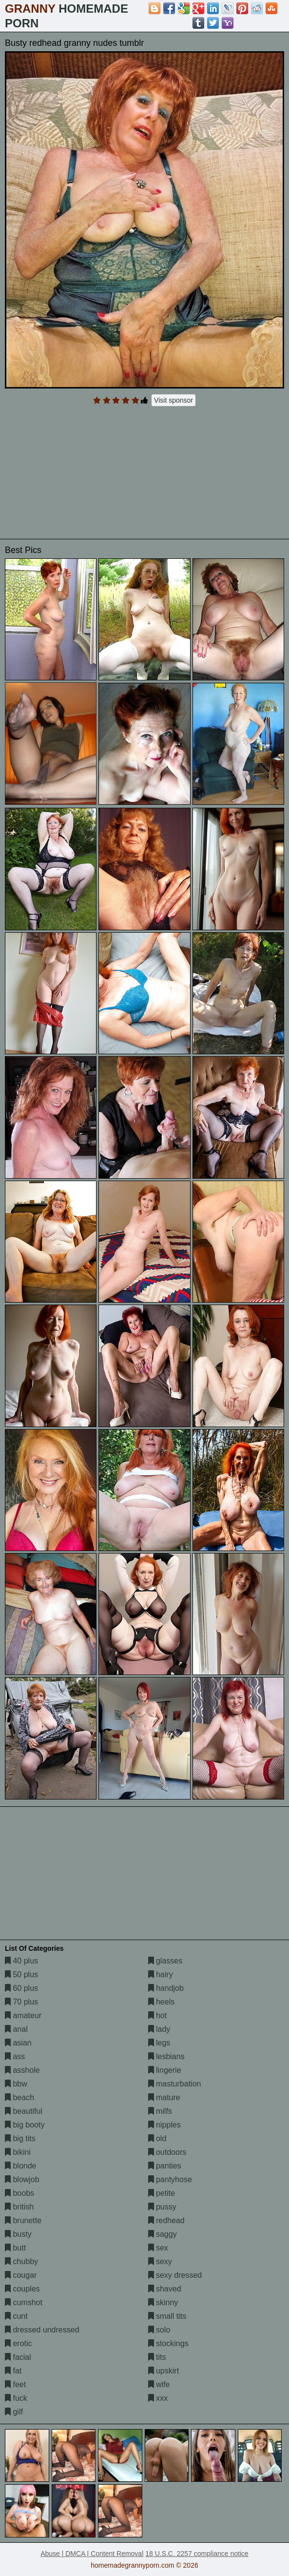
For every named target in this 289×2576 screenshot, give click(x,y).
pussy (162, 2207)
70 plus (21, 2002)
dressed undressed (42, 2330)
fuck (16, 2398)
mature (164, 2097)
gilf (14, 2412)
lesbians (166, 2056)
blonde (21, 2166)
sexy (160, 2261)
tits (157, 2357)
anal (16, 2029)
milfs (160, 2111)
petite (161, 2193)
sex (158, 2248)
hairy (160, 1974)
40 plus (21, 1961)
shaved (164, 2289)
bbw (16, 2084)
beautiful (23, 2111)
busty (18, 2234)
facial (18, 2357)
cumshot (23, 2302)
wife (159, 2384)
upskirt (163, 2371)
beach (19, 2097)
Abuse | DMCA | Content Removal (91, 2553)
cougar (21, 2275)
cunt (16, 2316)
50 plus (21, 1974)
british (19, 2207)
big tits (20, 2138)
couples (22, 2289)
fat (13, 2371)
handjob (166, 1988)
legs (159, 2043)
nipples (164, 2125)
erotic (18, 2343)
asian (18, 2043)
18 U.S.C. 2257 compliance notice (197, 2553)
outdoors (167, 2152)
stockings (168, 2343)
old (157, 2138)
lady (159, 2029)
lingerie (164, 2070)
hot (157, 2015)
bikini (18, 2152)
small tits (167, 2316)
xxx (158, 2398)
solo (159, 2330)
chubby (21, 2261)
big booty (24, 2125)
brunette (23, 2220)
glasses (165, 1961)
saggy (162, 2234)
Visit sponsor (173, 400)
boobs (19, 2193)
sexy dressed (175, 2275)
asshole (22, 2070)
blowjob (22, 2179)
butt (15, 2248)
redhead (166, 2220)
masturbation (174, 2084)
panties (164, 2166)
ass (15, 2056)
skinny (163, 2302)
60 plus (21, 1988)
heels (161, 2002)
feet (15, 2384)
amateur (23, 2015)
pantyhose (170, 2179)
